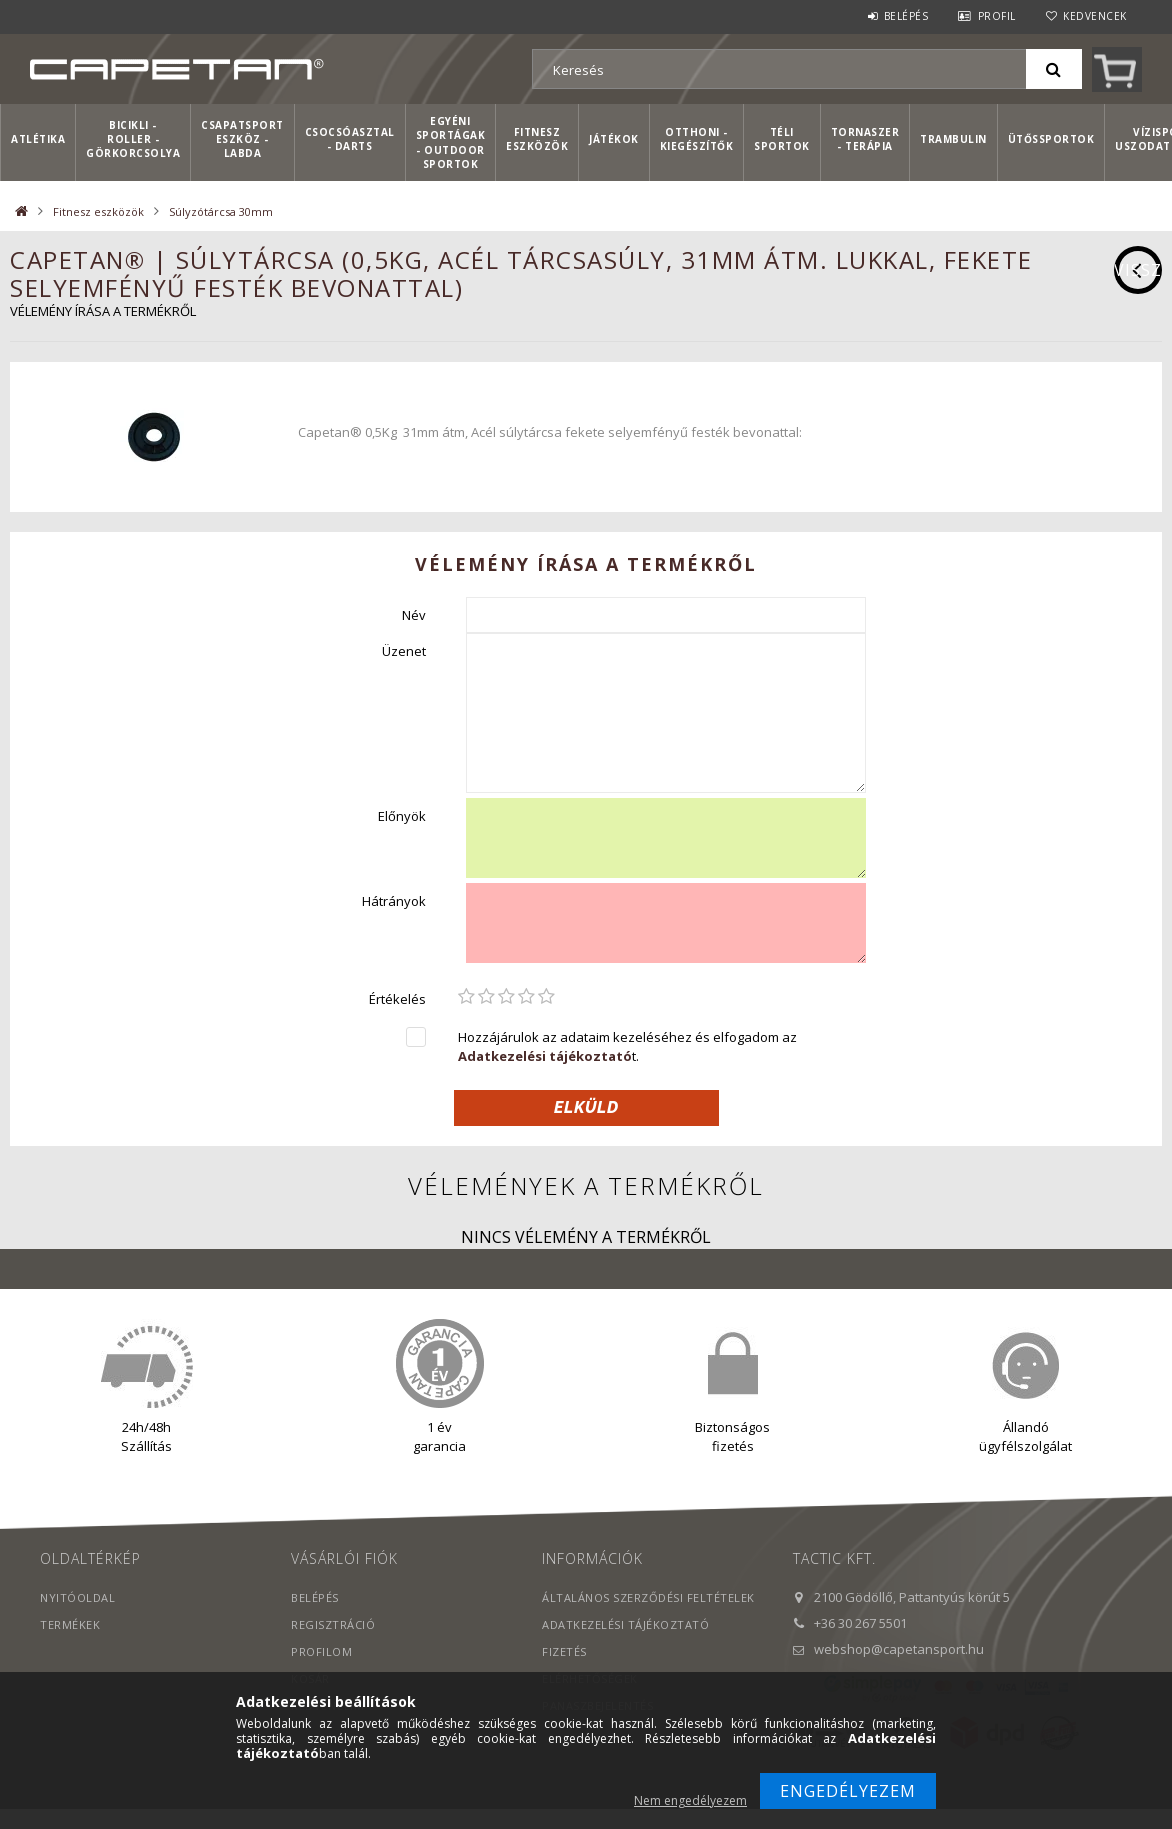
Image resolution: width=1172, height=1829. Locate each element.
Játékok (614, 139)
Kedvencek (1095, 16)
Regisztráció (333, 1624)
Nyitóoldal (77, 1597)
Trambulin (953, 139)
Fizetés (564, 1651)
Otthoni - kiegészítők (697, 139)
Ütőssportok (1051, 139)
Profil (997, 16)
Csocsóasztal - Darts (350, 139)
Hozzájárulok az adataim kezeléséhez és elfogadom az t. (627, 1046)
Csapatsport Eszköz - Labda (242, 139)
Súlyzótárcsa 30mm (221, 211)
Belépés (906, 16)
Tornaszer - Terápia (865, 139)
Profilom (321, 1651)
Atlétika (38, 139)
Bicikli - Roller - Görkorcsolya (133, 139)
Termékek (70, 1624)
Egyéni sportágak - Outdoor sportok (451, 142)
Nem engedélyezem (690, 1800)
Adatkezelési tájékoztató (625, 1624)
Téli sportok (782, 139)
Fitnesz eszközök (537, 139)
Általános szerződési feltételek (648, 1597)
